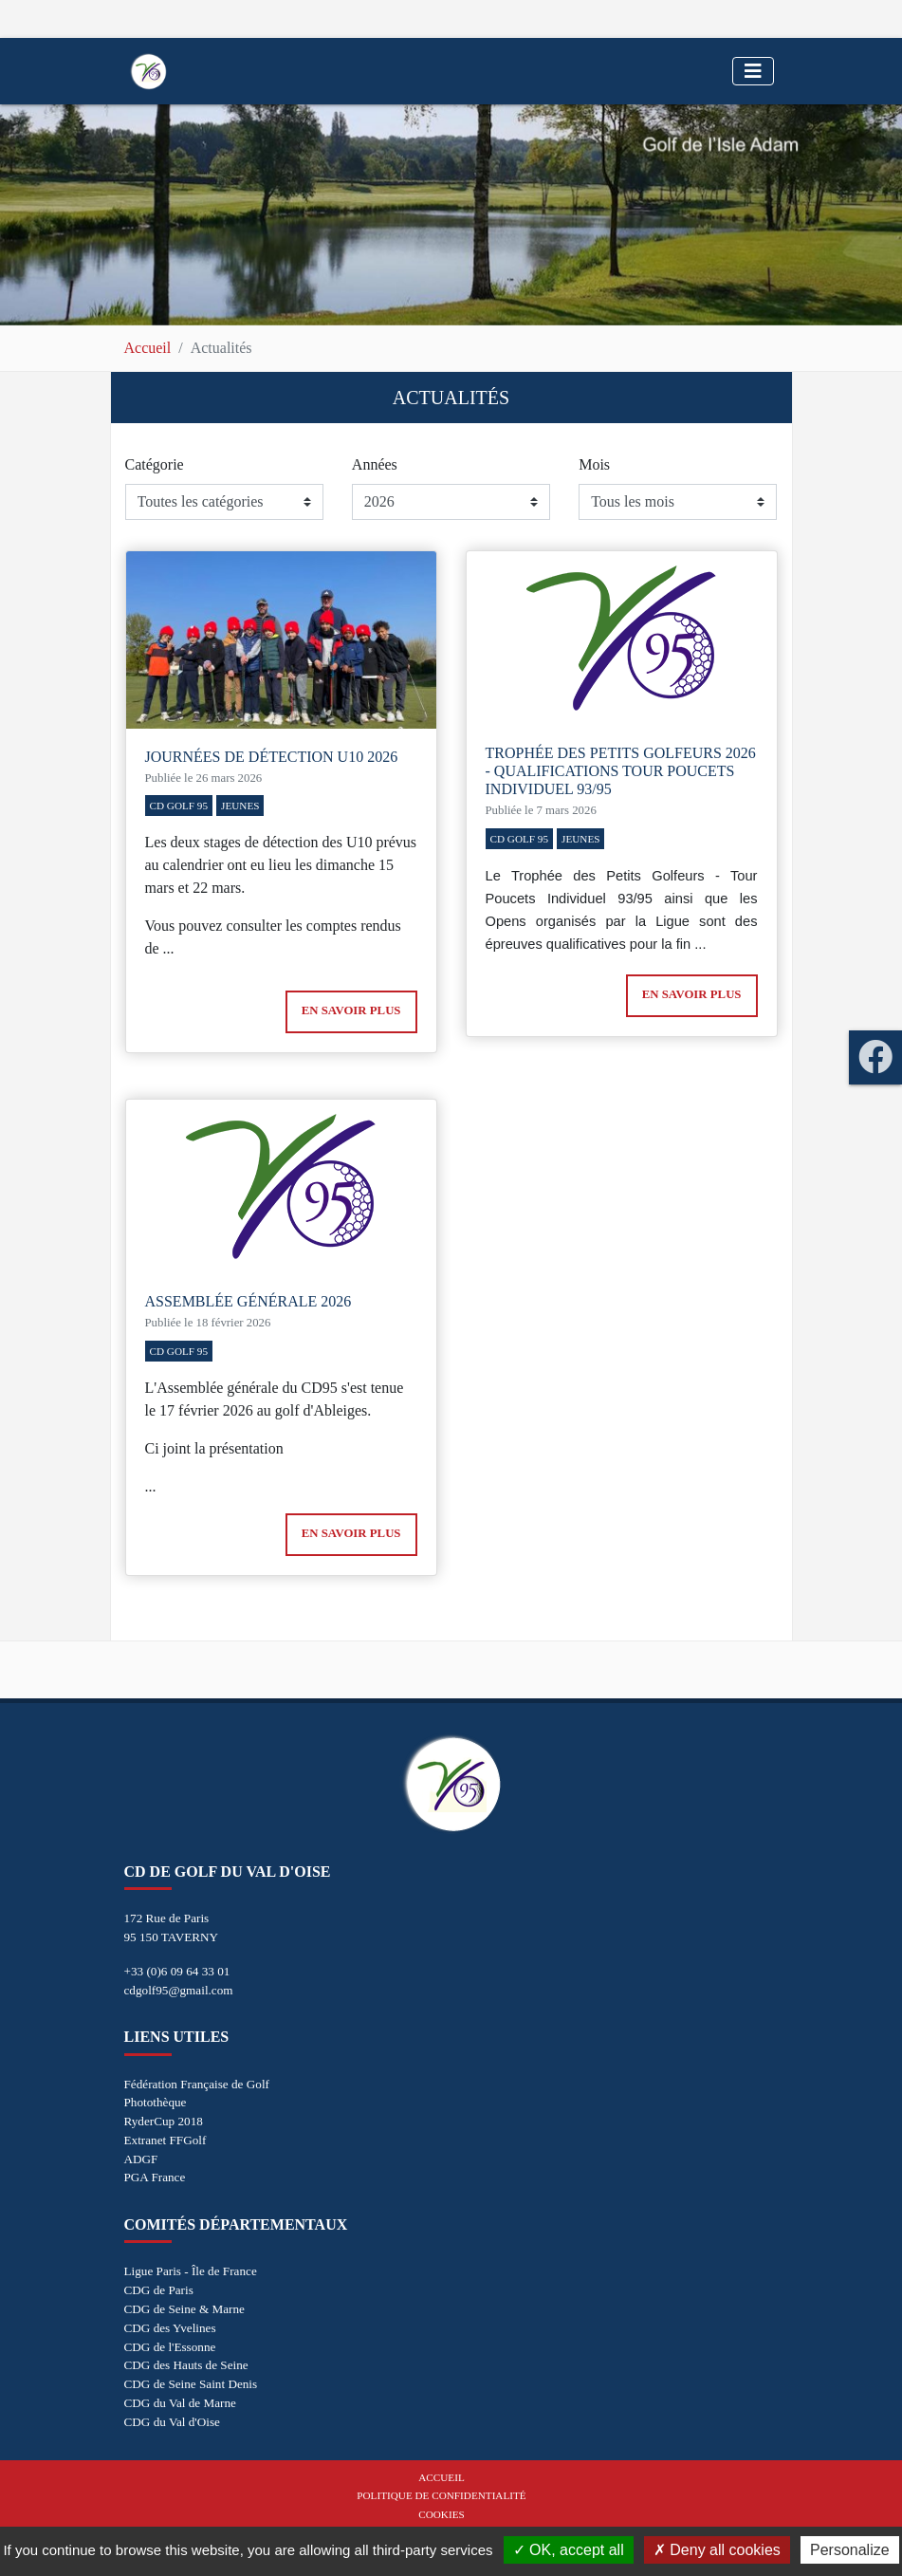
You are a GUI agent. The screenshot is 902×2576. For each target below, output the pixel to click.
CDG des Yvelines (170, 2328)
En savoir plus (351, 1010)
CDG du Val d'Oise (172, 2422)
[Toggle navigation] (753, 71)
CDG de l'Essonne (170, 2347)
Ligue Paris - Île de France (190, 2271)
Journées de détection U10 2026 (271, 757)
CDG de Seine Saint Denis (191, 2384)
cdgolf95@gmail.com (178, 1990)
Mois (594, 464)
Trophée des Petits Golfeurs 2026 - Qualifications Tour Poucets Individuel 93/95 (621, 771)
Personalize (850, 2550)
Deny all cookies (717, 2550)
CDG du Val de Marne (180, 2403)
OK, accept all (568, 2550)
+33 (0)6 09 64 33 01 (177, 1971)
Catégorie (154, 464)
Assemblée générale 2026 (248, 1301)
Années (374, 464)
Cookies (441, 2514)
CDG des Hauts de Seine (186, 2365)
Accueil (148, 348)
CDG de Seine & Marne (184, 2309)
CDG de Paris (158, 2290)
